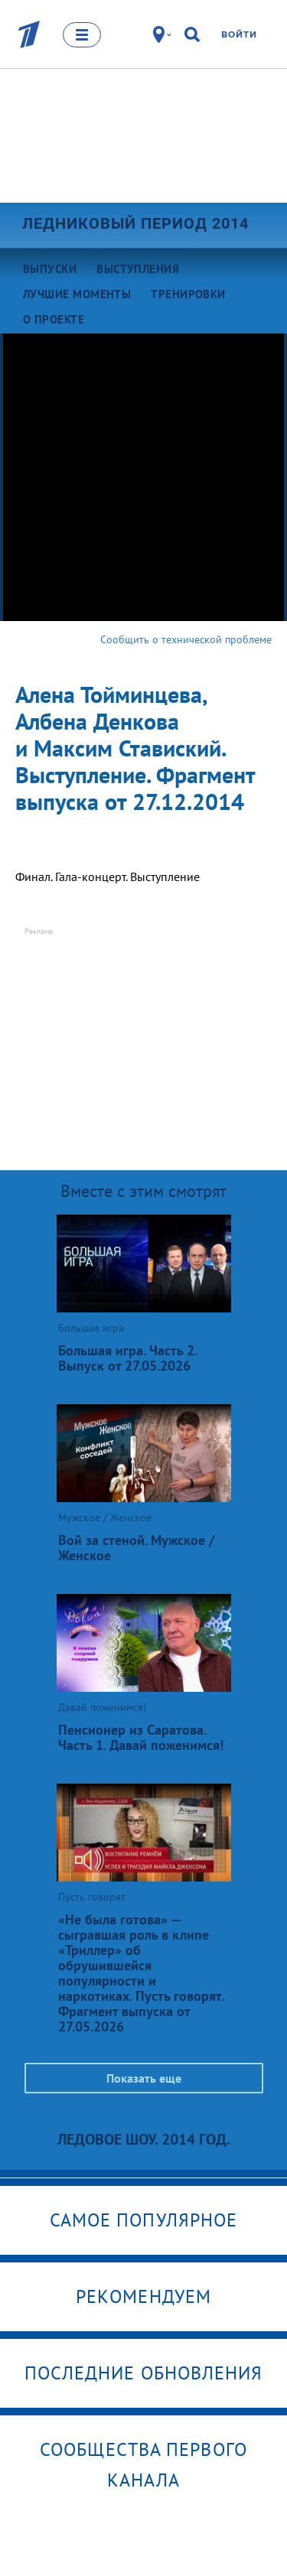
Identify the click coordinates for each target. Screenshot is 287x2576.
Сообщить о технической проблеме (186, 639)
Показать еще (143, 2078)
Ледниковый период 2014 (135, 223)
